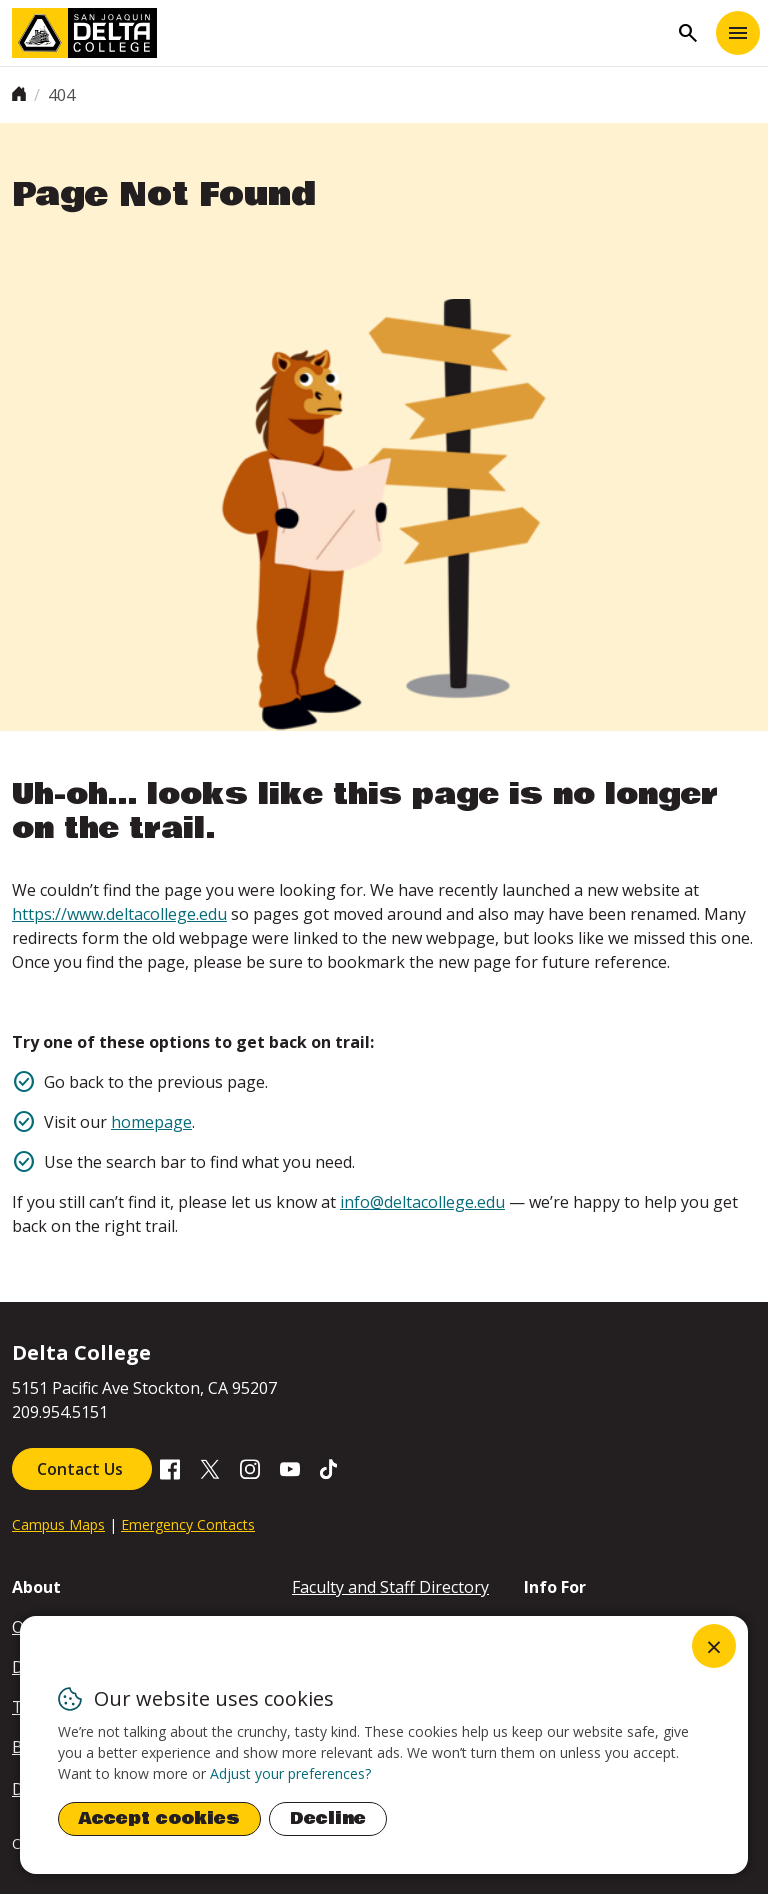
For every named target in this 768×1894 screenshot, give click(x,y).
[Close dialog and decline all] (714, 1646)
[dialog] (384, 1745)
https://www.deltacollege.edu (119, 914)
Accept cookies (159, 1818)
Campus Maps (58, 1524)
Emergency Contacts (188, 1524)
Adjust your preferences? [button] (290, 1773)
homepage (151, 1122)
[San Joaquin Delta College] (340, 33)
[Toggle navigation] (738, 33)
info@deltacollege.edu (422, 1202)
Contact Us (82, 1469)
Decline (328, 1818)
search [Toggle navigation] (688, 33)
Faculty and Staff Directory (390, 1587)
